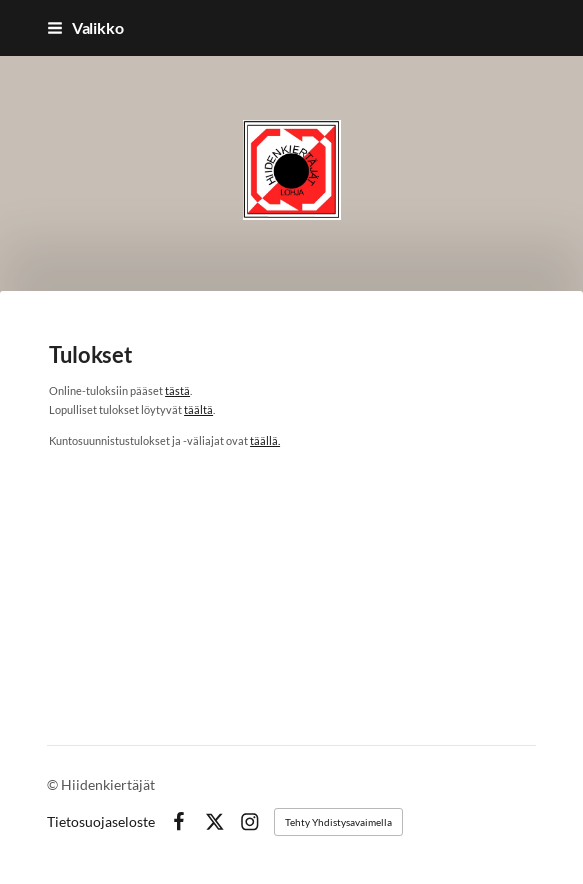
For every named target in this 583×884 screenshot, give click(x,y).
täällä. (265, 440)
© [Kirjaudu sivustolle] (54, 784)
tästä (177, 390)
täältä (198, 409)
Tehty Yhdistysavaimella (338, 822)
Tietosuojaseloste (101, 822)
